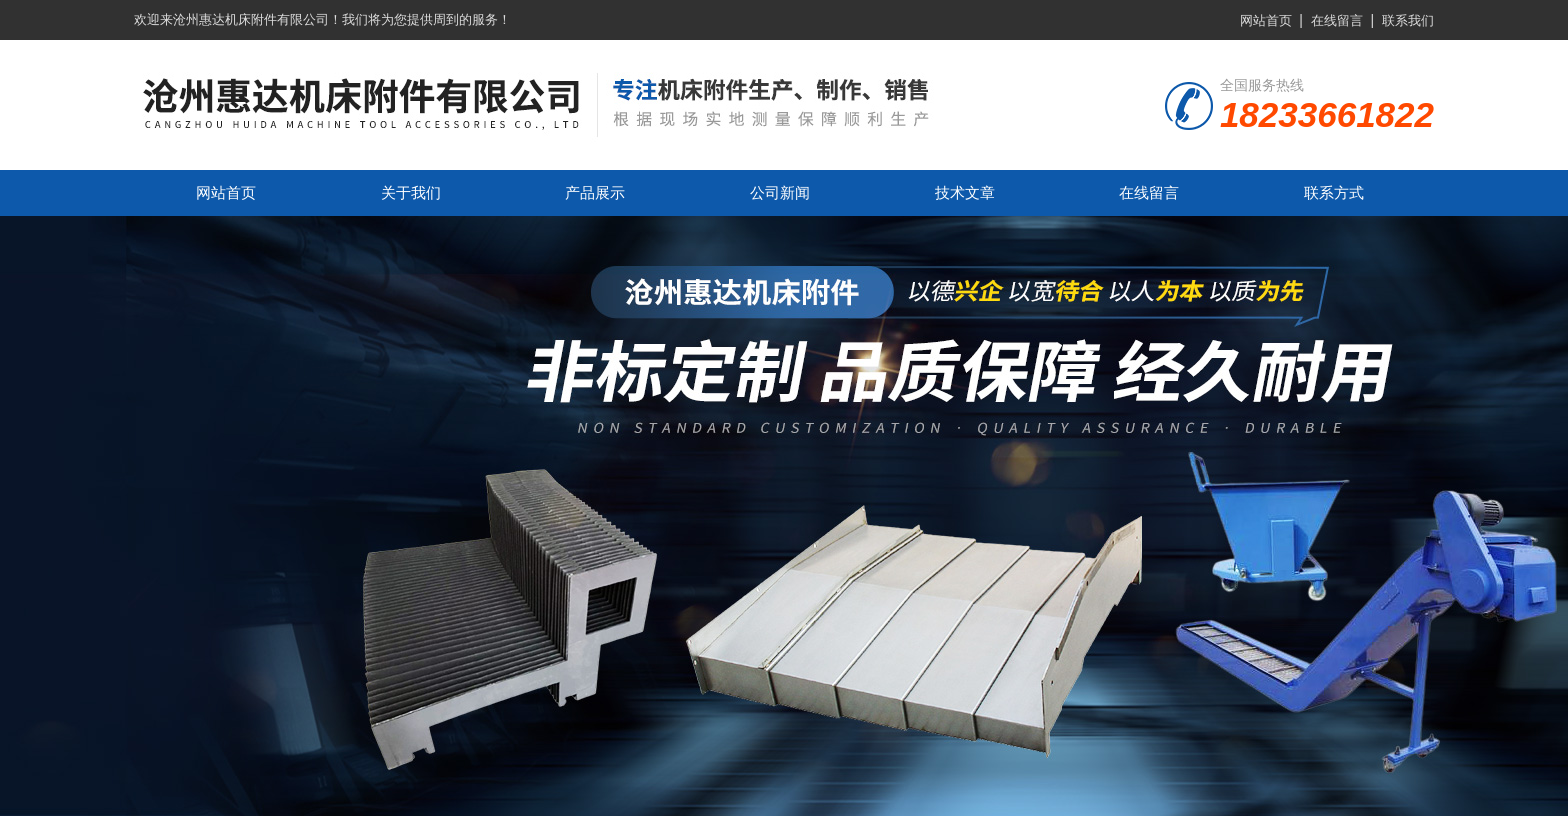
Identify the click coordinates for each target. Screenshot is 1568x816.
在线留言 (1337, 20)
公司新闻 (780, 192)
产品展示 (595, 192)
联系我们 (1408, 20)
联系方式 (1334, 192)
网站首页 (1266, 20)
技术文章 (965, 192)
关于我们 (411, 192)
